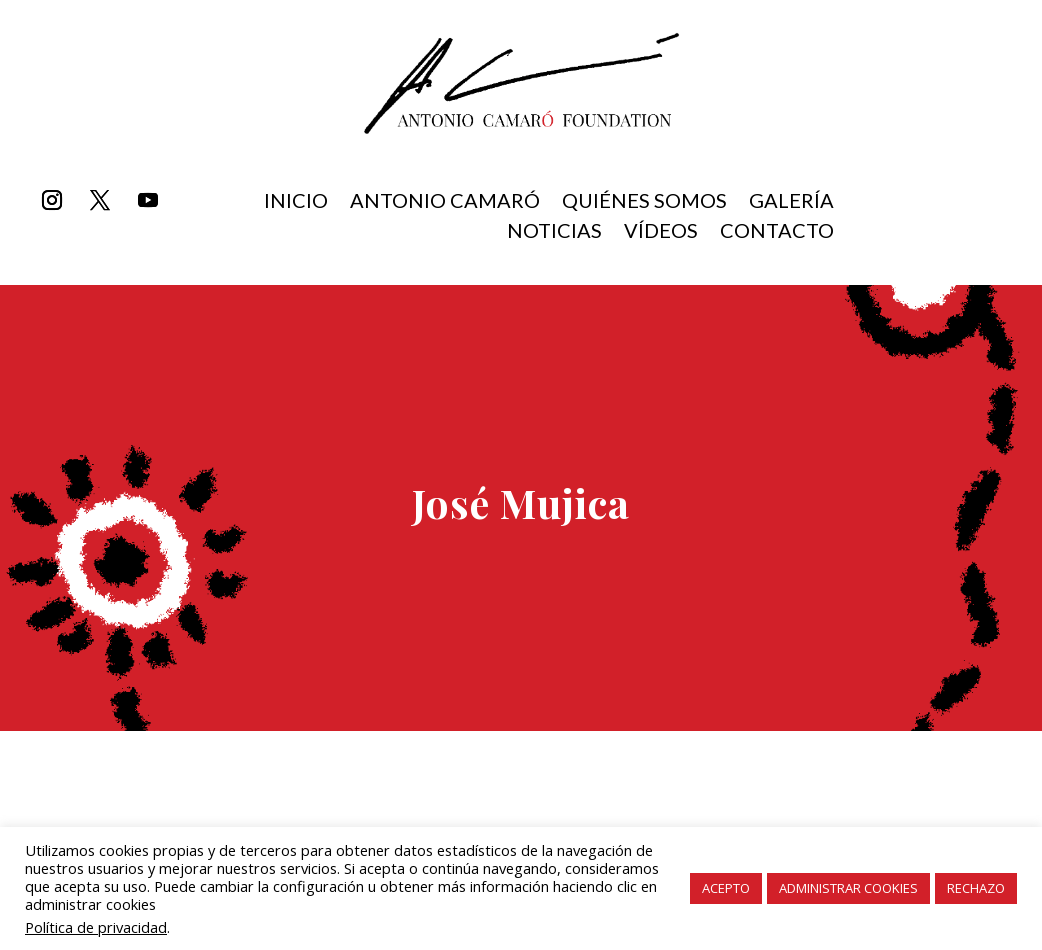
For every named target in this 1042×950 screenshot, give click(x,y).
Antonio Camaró (445, 202)
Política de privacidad (96, 927)
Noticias (554, 232)
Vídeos (661, 232)
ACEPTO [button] (726, 888)
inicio (296, 202)
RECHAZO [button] (976, 888)
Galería (791, 202)
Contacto (777, 232)
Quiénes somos (644, 202)
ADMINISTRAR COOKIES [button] (848, 888)
